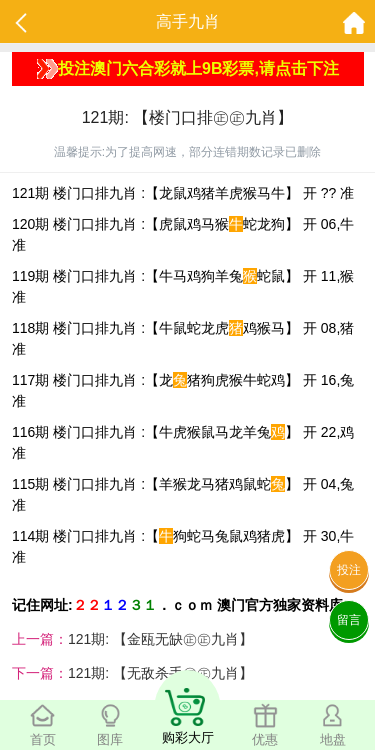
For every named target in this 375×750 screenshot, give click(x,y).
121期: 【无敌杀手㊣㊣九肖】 (160, 673)
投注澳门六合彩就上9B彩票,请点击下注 (188, 69)
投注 (349, 570)
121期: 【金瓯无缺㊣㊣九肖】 (160, 639)
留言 (349, 620)
